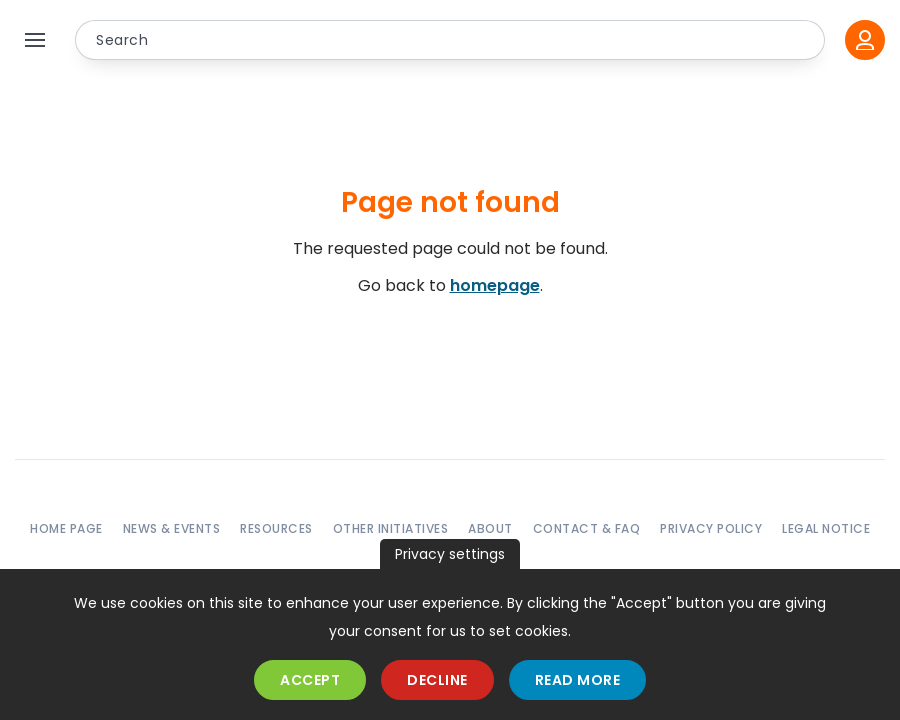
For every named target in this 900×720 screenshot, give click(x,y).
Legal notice (826, 528)
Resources (276, 528)
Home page (66, 528)
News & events (172, 528)
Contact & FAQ (587, 528)
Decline (437, 680)
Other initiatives (391, 528)
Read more (578, 680)
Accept (310, 680)
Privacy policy (711, 528)
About (490, 528)
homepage (495, 285)
